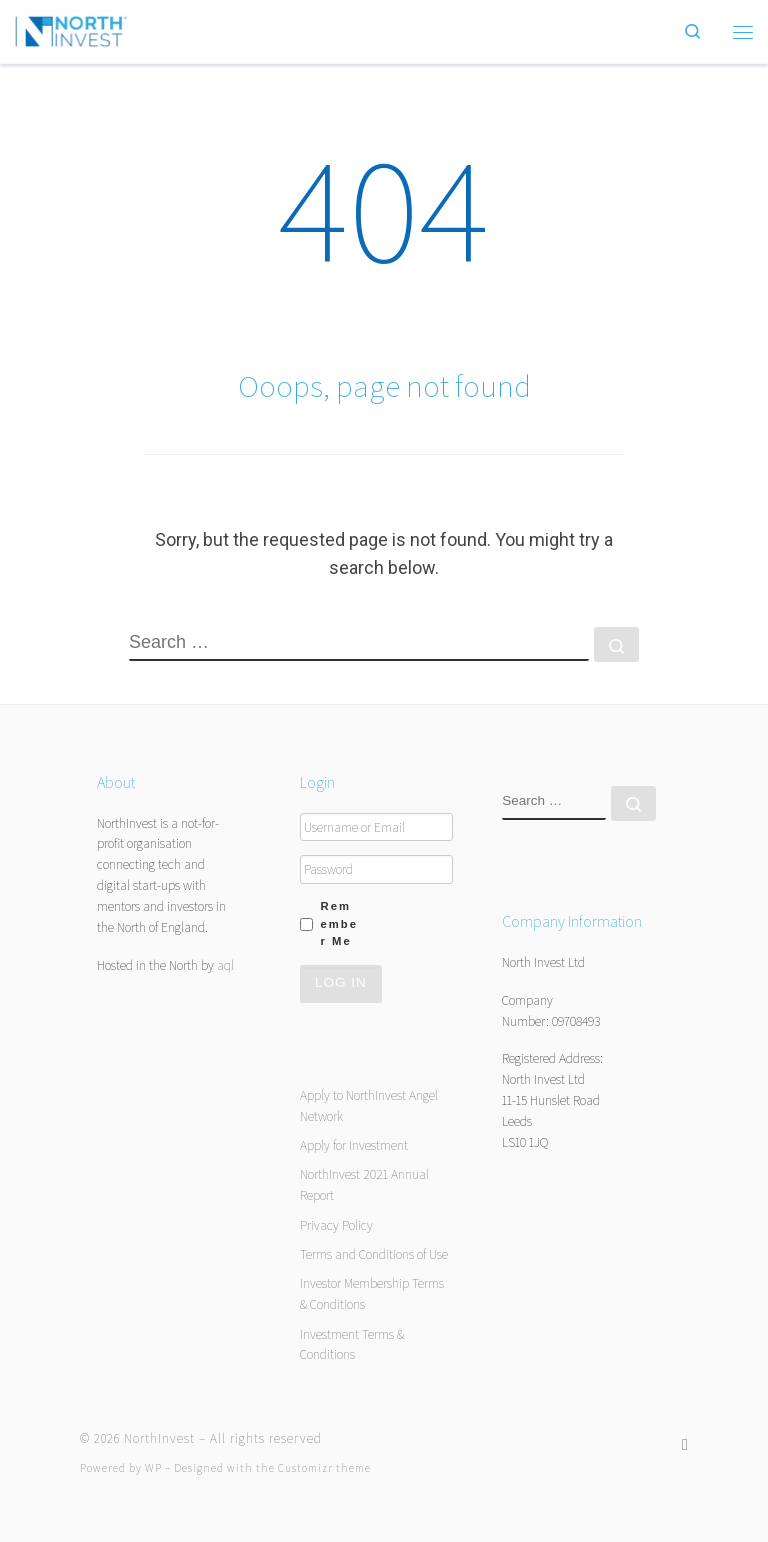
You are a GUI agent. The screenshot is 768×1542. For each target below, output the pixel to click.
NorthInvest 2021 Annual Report (364, 1184)
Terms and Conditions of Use (374, 1254)
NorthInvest (159, 1438)
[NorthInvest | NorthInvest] (71, 29)
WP (153, 1468)
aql (225, 965)
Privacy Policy (336, 1225)
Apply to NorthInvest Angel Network (369, 1105)
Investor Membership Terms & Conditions (372, 1293)
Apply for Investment (354, 1145)
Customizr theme (324, 1468)
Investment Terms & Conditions (352, 1344)
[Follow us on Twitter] (685, 1444)
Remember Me (339, 923)
